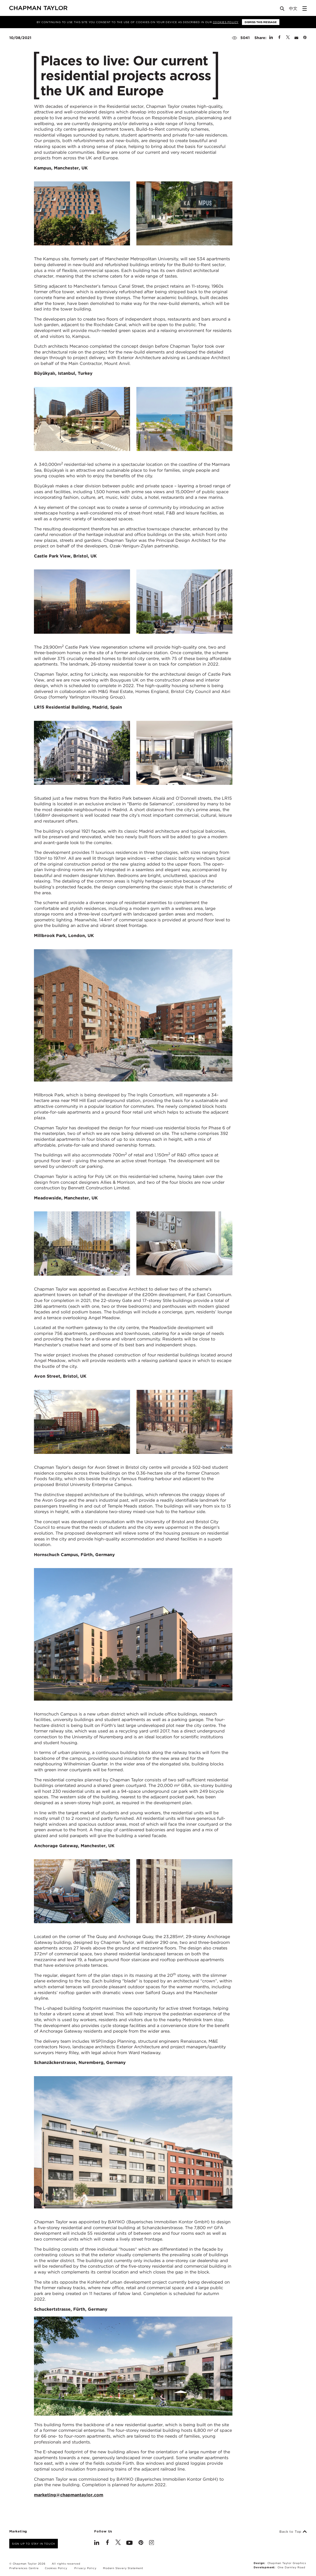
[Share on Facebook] (279, 38)
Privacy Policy (85, 2568)
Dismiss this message (261, 22)
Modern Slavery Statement (123, 2568)
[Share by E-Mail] (296, 38)
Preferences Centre (23, 2568)
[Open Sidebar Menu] (304, 8)
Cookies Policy (226, 22)
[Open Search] (282, 9)
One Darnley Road (291, 2567)
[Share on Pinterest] (305, 38)
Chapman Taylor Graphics (286, 2563)
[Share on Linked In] (271, 38)
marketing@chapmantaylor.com (68, 2494)
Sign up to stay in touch (33, 2543)
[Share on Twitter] (288, 38)
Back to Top (293, 2532)
